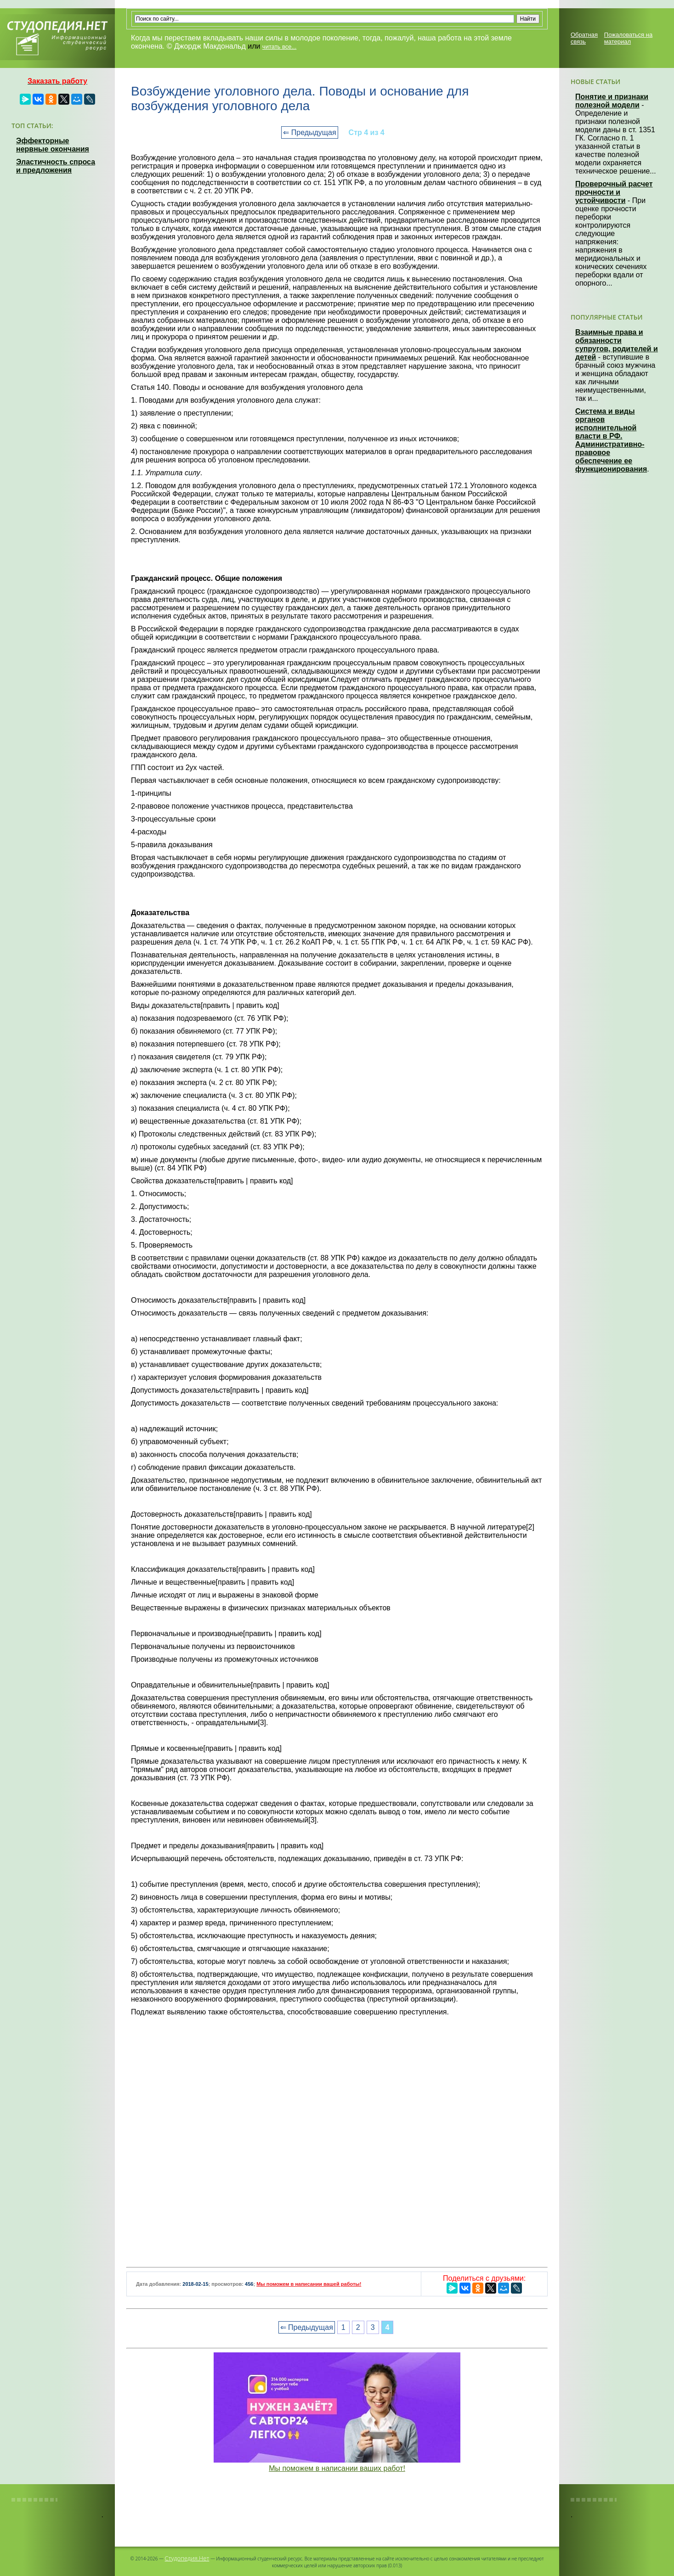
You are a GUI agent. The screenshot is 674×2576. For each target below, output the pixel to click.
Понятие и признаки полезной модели (611, 101)
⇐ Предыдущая (309, 132)
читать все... (279, 46)
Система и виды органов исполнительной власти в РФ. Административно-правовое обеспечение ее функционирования (611, 440)
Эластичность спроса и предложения (55, 166)
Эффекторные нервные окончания (52, 145)
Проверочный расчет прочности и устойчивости (614, 192)
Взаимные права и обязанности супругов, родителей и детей (616, 344)
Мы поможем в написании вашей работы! (308, 2284)
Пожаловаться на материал (628, 38)
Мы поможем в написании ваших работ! (337, 2468)
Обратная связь (584, 38)
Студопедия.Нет (187, 2558)
